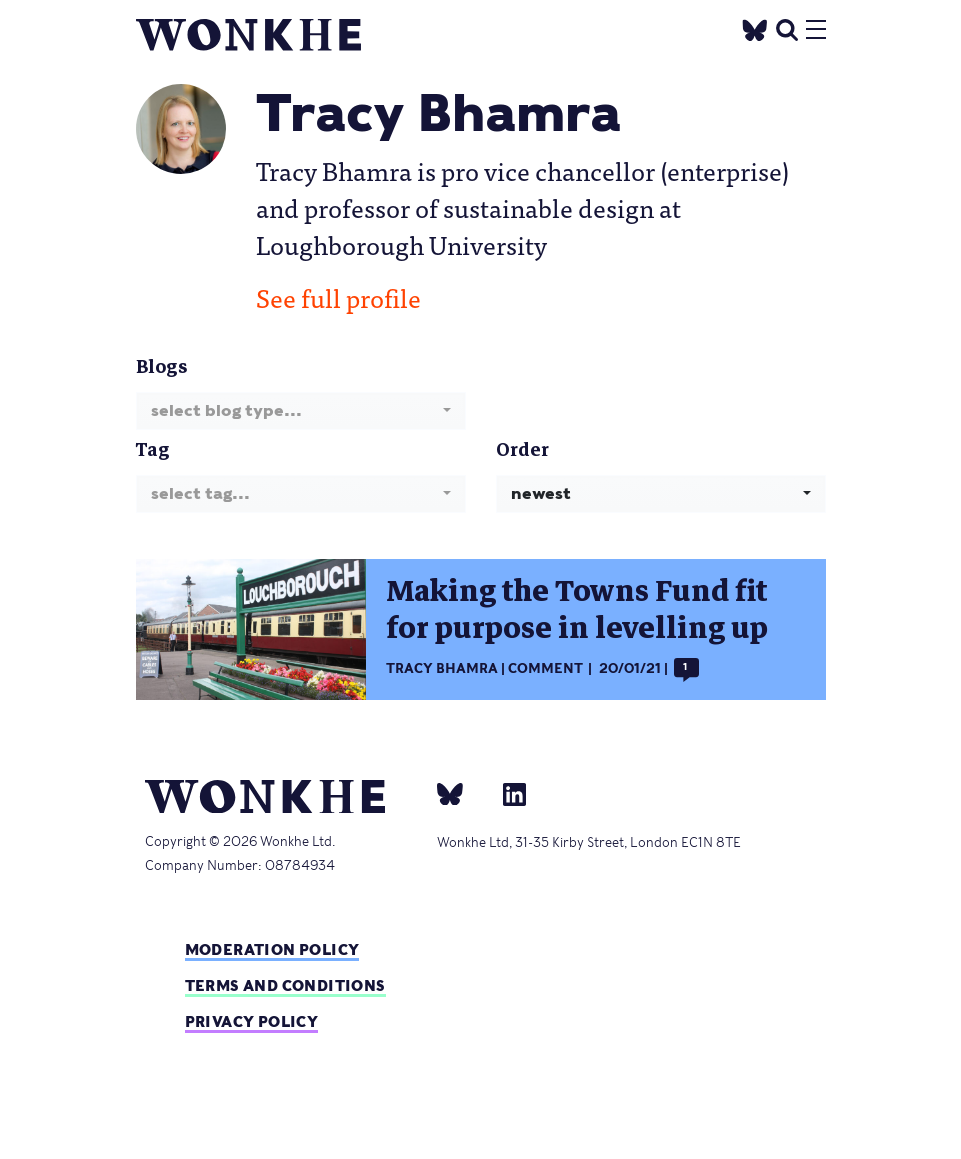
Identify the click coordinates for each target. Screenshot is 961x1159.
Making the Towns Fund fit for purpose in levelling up (577, 610)
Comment (545, 668)
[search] (787, 27)
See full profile (338, 297)
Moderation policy (272, 949)
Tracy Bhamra (442, 668)
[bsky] (462, 793)
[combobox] (301, 410)
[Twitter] (754, 27)
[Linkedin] (506, 793)
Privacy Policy (252, 1021)
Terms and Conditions (285, 985)
